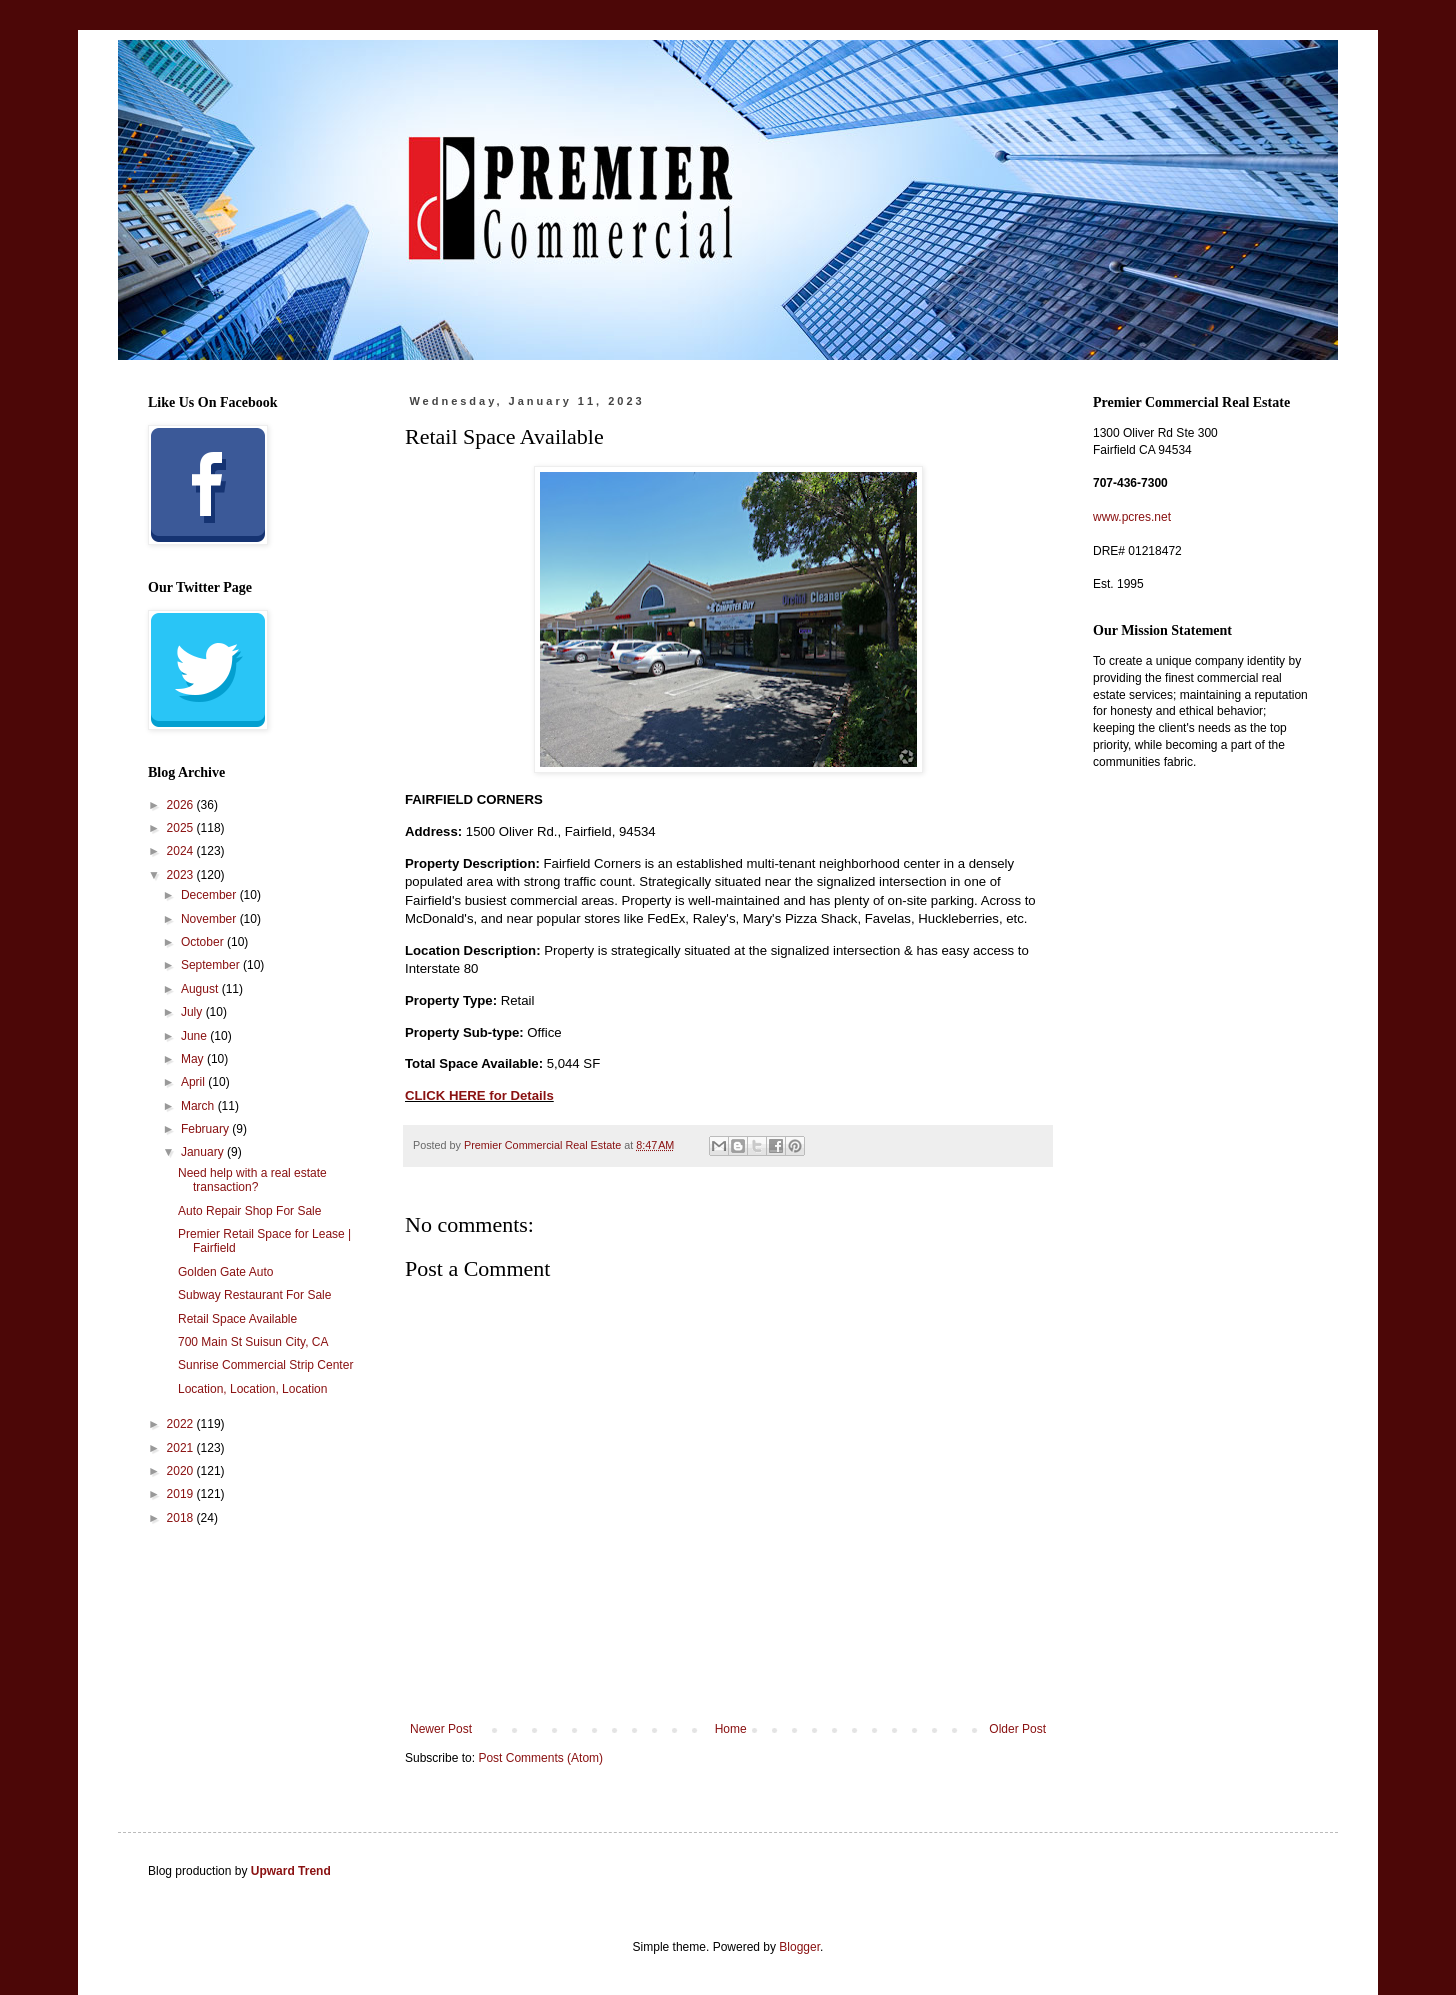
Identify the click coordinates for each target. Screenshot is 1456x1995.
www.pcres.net (1132, 517)
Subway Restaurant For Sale (254, 1295)
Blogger (799, 1947)
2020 (182, 1471)
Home (731, 1729)
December (210, 895)
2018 (182, 1518)
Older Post (1017, 1729)
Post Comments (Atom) (540, 1758)
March (199, 1106)
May (194, 1059)
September (212, 965)
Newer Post (441, 1729)
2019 (182, 1494)
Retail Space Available (237, 1319)
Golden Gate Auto (225, 1272)
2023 (182, 875)
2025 (182, 828)
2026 (182, 805)
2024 (182, 851)
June (195, 1036)
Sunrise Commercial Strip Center (265, 1365)
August (201, 989)
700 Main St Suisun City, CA (253, 1342)
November (210, 919)
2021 (182, 1448)
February (206, 1129)
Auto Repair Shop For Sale (249, 1211)
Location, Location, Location (252, 1389)
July (193, 1012)
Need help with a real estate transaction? (252, 1180)
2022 (182, 1424)
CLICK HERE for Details (479, 1095)
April (194, 1082)
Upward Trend (291, 1871)
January (204, 1152)
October (204, 942)
